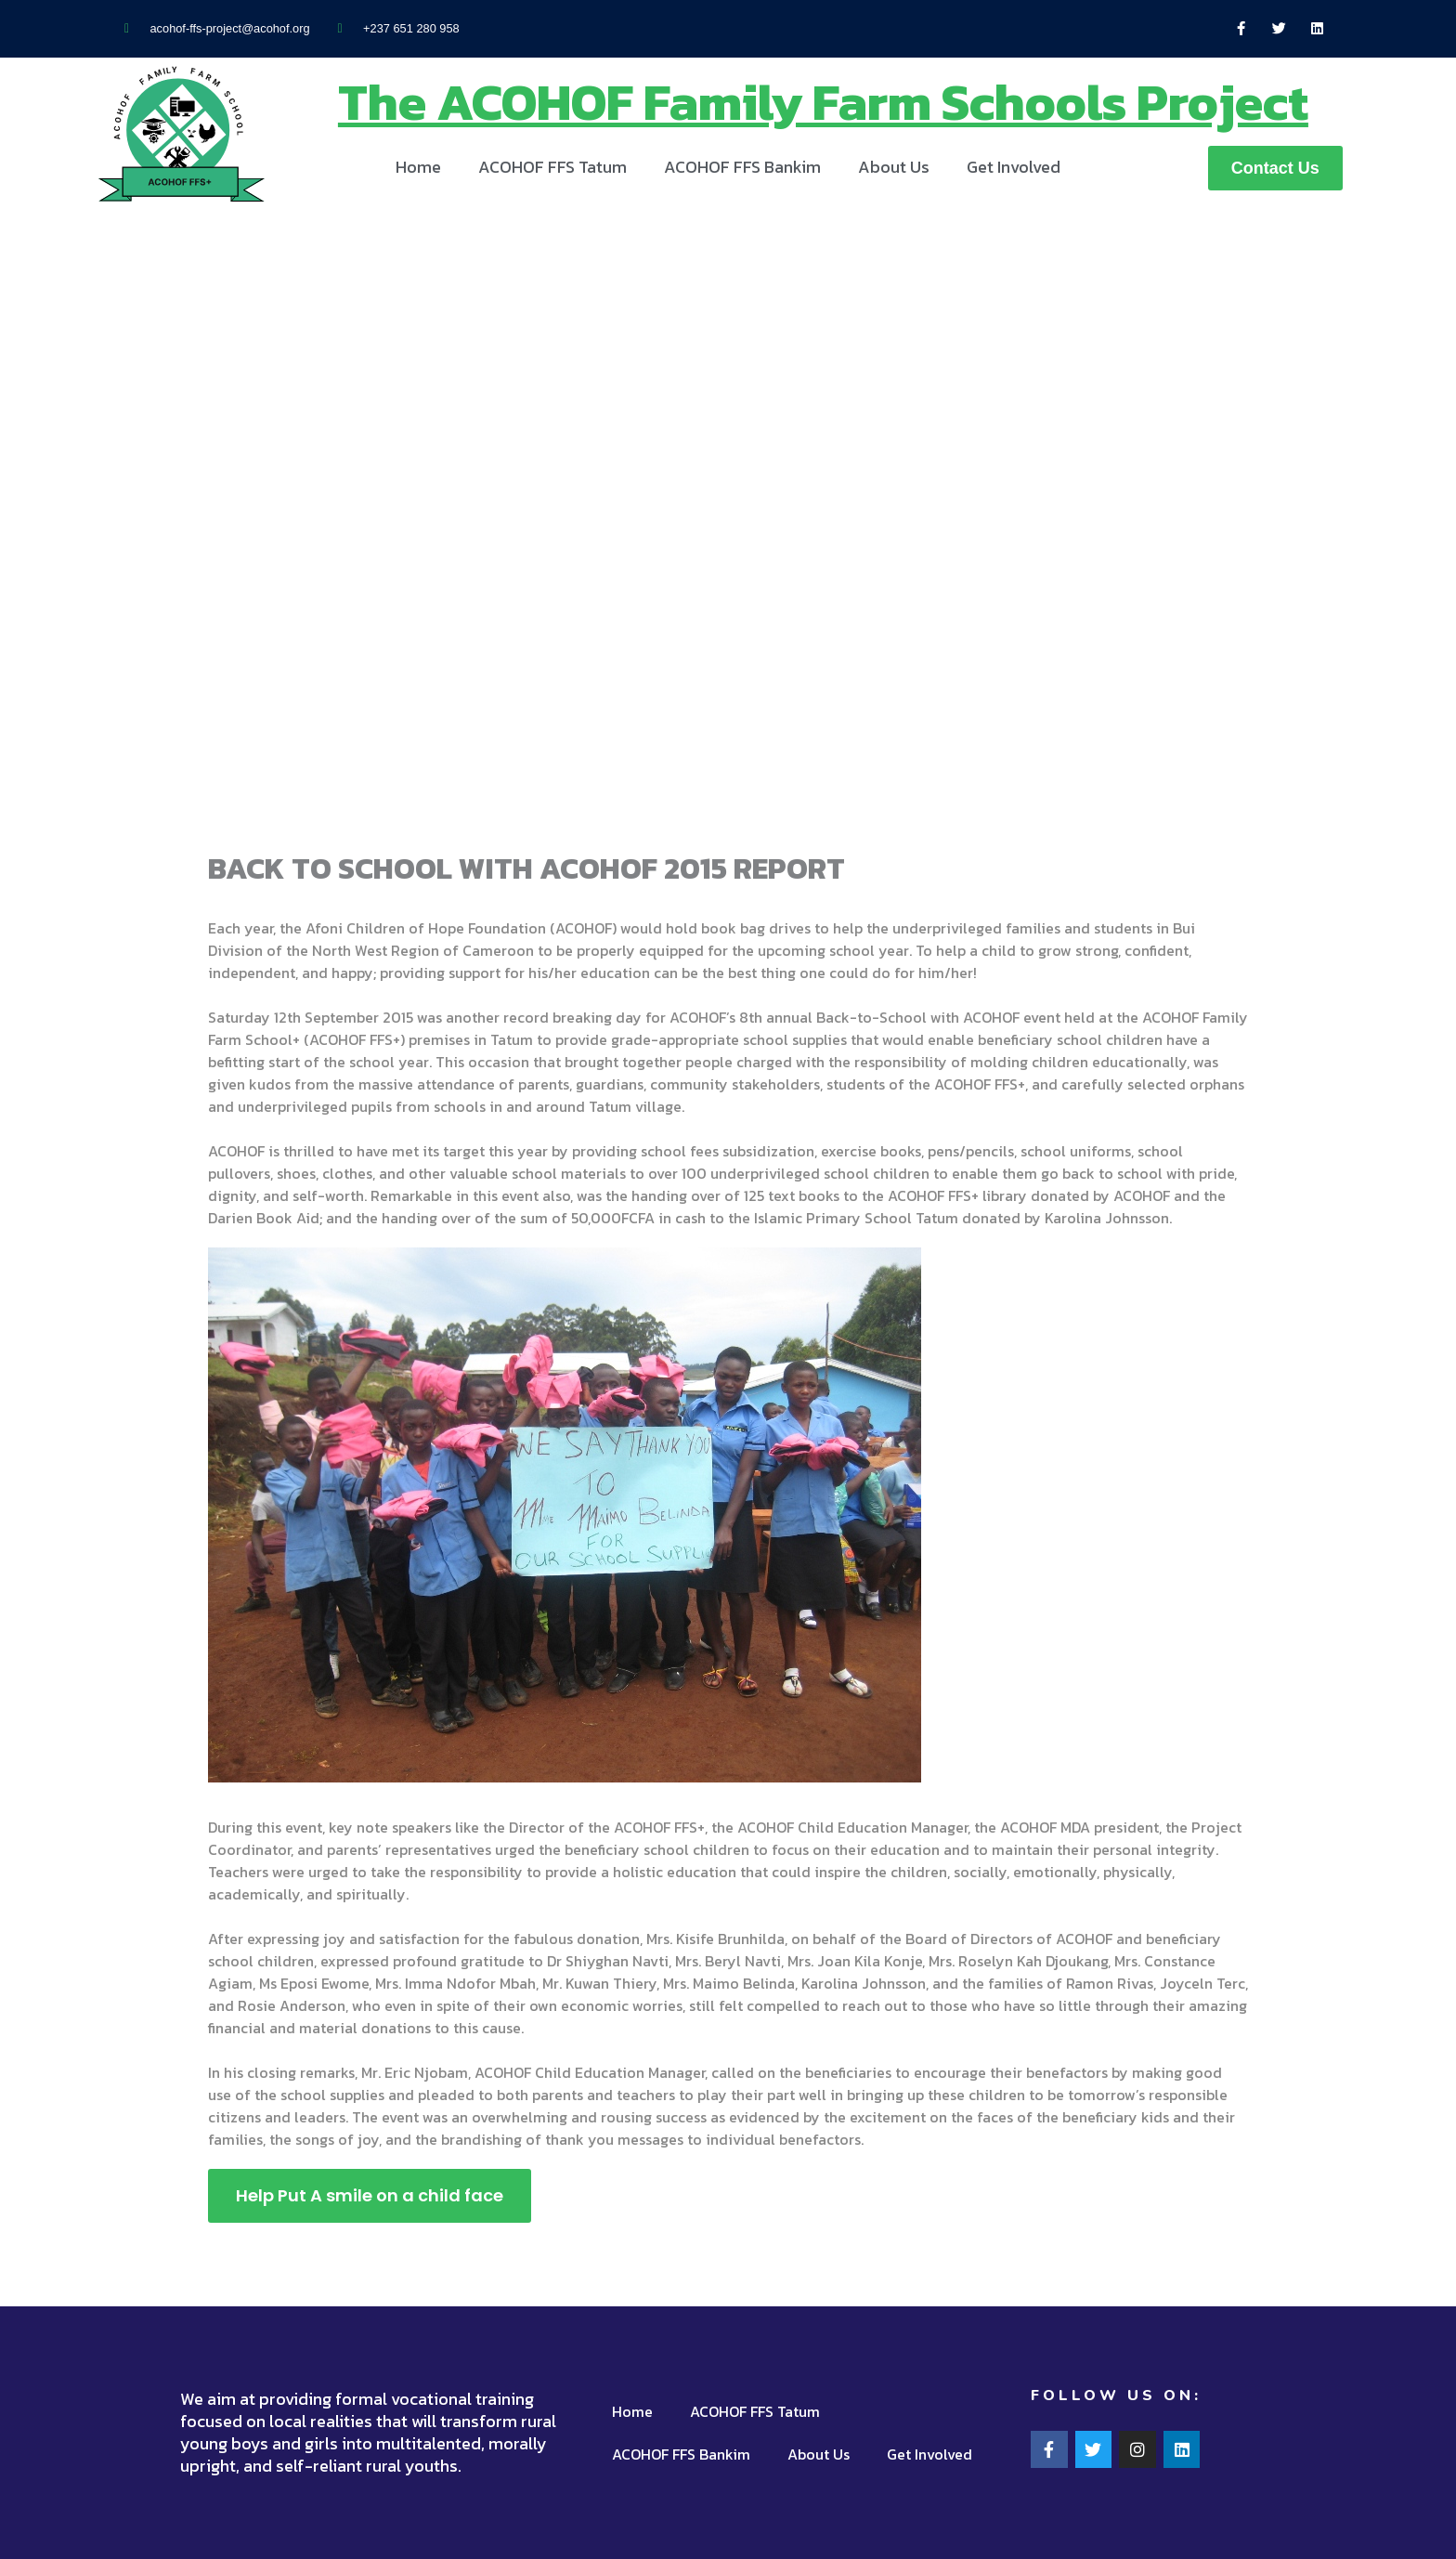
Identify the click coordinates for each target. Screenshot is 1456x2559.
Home (418, 166)
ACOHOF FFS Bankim (742, 166)
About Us (894, 166)
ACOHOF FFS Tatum (552, 166)
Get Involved (1013, 166)
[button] (1275, 168)
